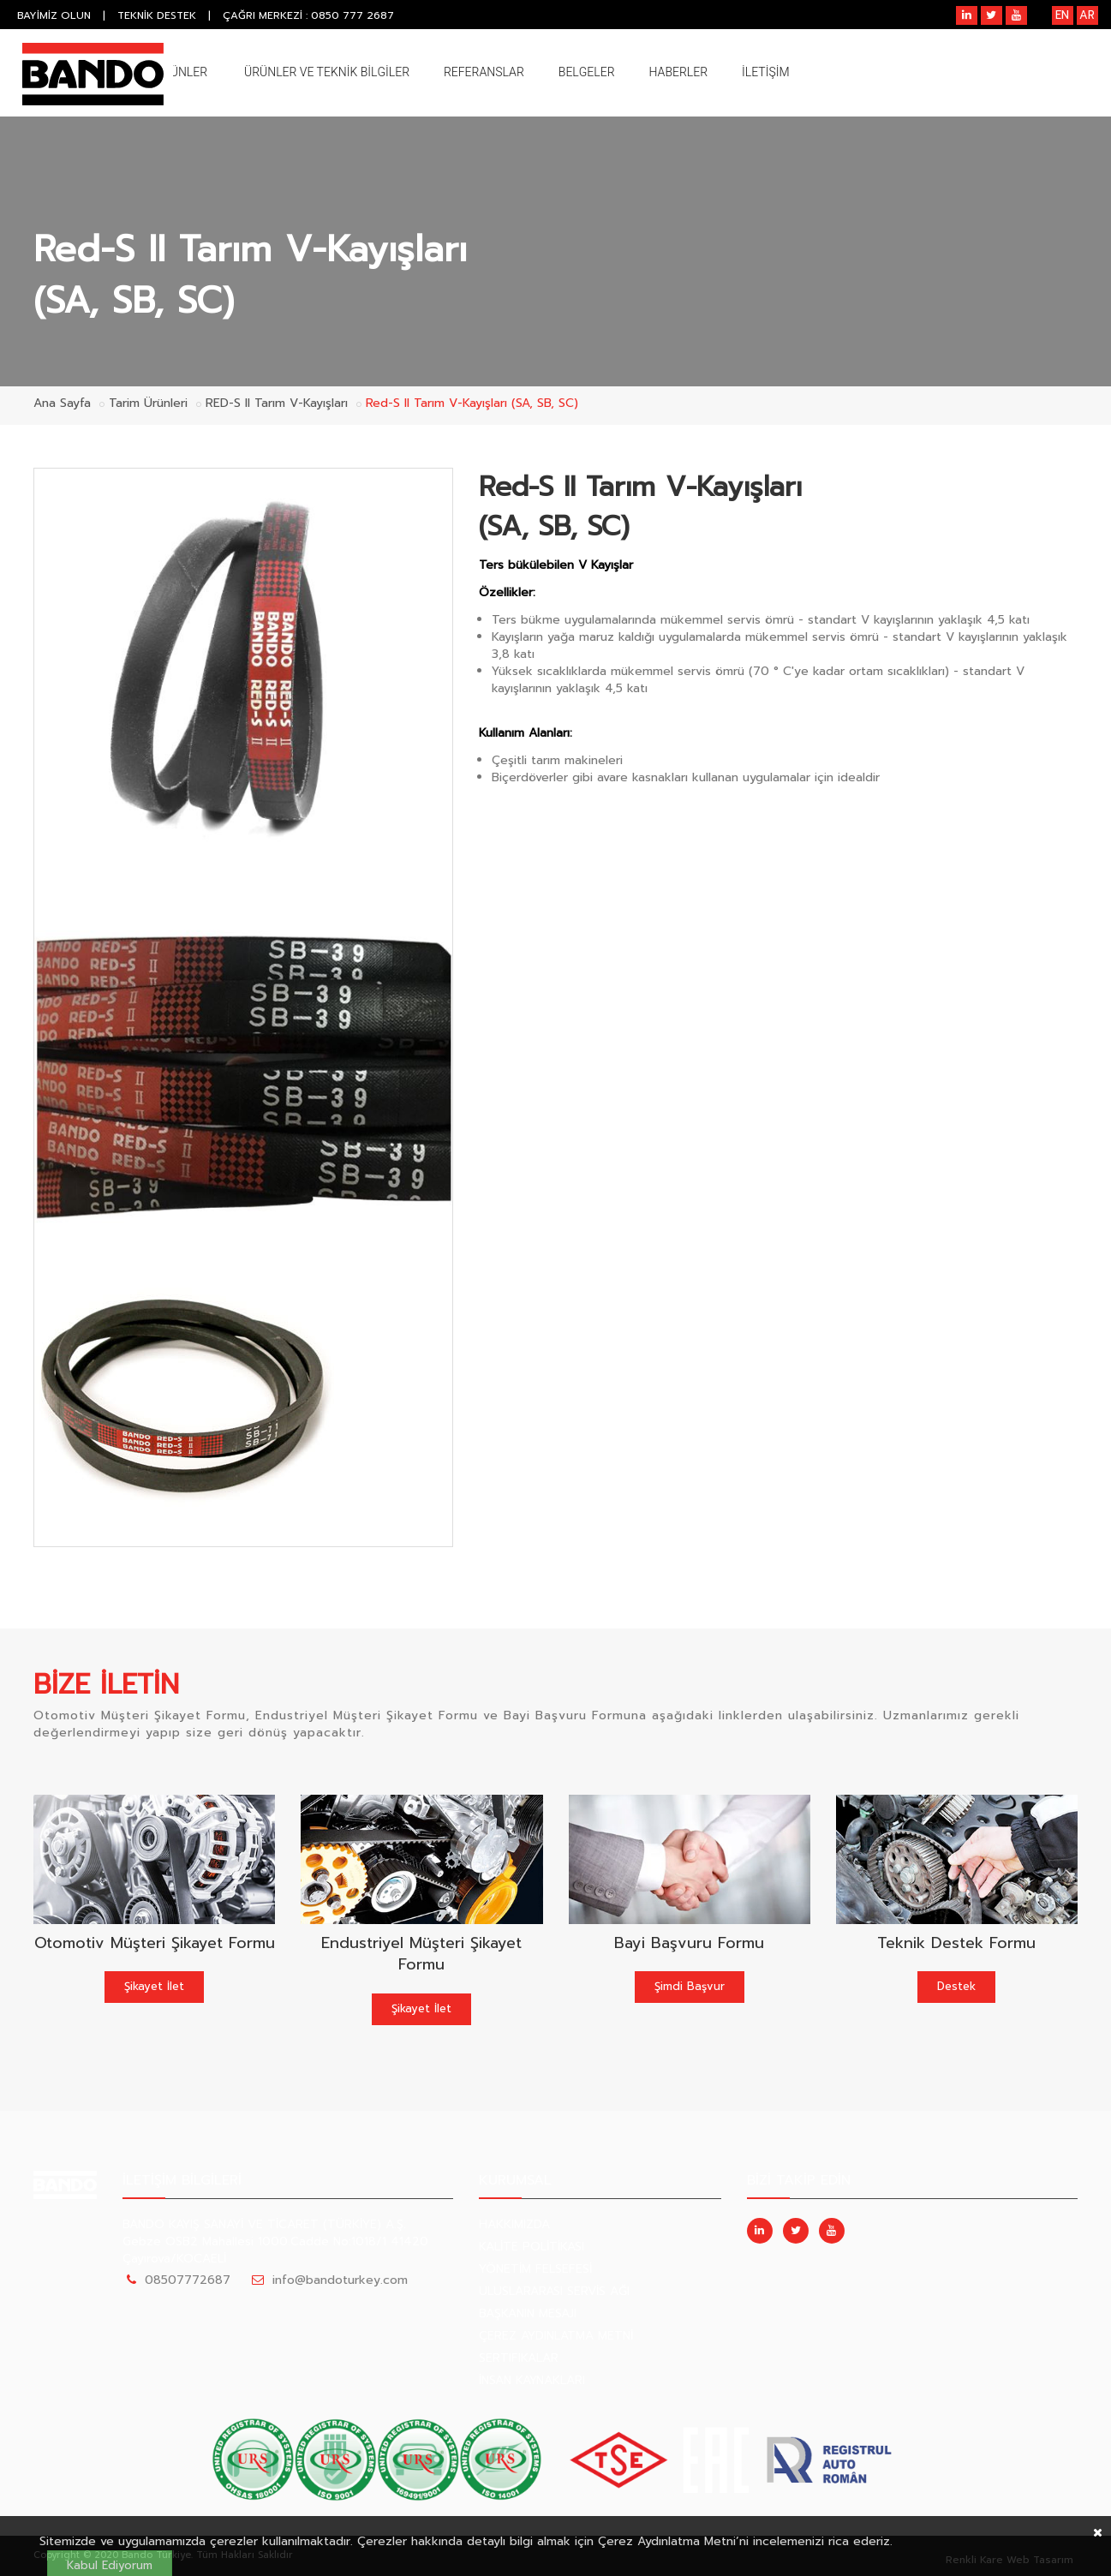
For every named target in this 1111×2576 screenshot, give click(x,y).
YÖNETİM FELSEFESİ (535, 2269)
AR (1087, 15)
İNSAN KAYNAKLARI (532, 2380)
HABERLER (678, 72)
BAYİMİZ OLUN (54, 15)
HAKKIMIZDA (514, 2224)
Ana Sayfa (62, 403)
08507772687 (187, 2280)
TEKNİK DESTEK (156, 15)
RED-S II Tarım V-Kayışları (277, 403)
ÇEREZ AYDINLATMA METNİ (556, 2336)
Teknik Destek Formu (956, 1943)
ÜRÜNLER (181, 72)
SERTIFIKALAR (518, 2358)
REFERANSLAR (484, 72)
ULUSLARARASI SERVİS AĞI (554, 2291)
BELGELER (586, 72)
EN (1062, 15)
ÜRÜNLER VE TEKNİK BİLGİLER (326, 72)
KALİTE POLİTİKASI (531, 2247)
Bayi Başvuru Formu (689, 1943)
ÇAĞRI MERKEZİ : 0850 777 (309, 15)
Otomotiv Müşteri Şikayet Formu (154, 1943)
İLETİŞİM (766, 72)
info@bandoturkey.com (340, 2280)
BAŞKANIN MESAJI (527, 2313)
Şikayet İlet (154, 1986)
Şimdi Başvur (689, 1986)
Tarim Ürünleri (148, 403)
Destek (956, 1986)
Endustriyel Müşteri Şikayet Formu (421, 1954)
